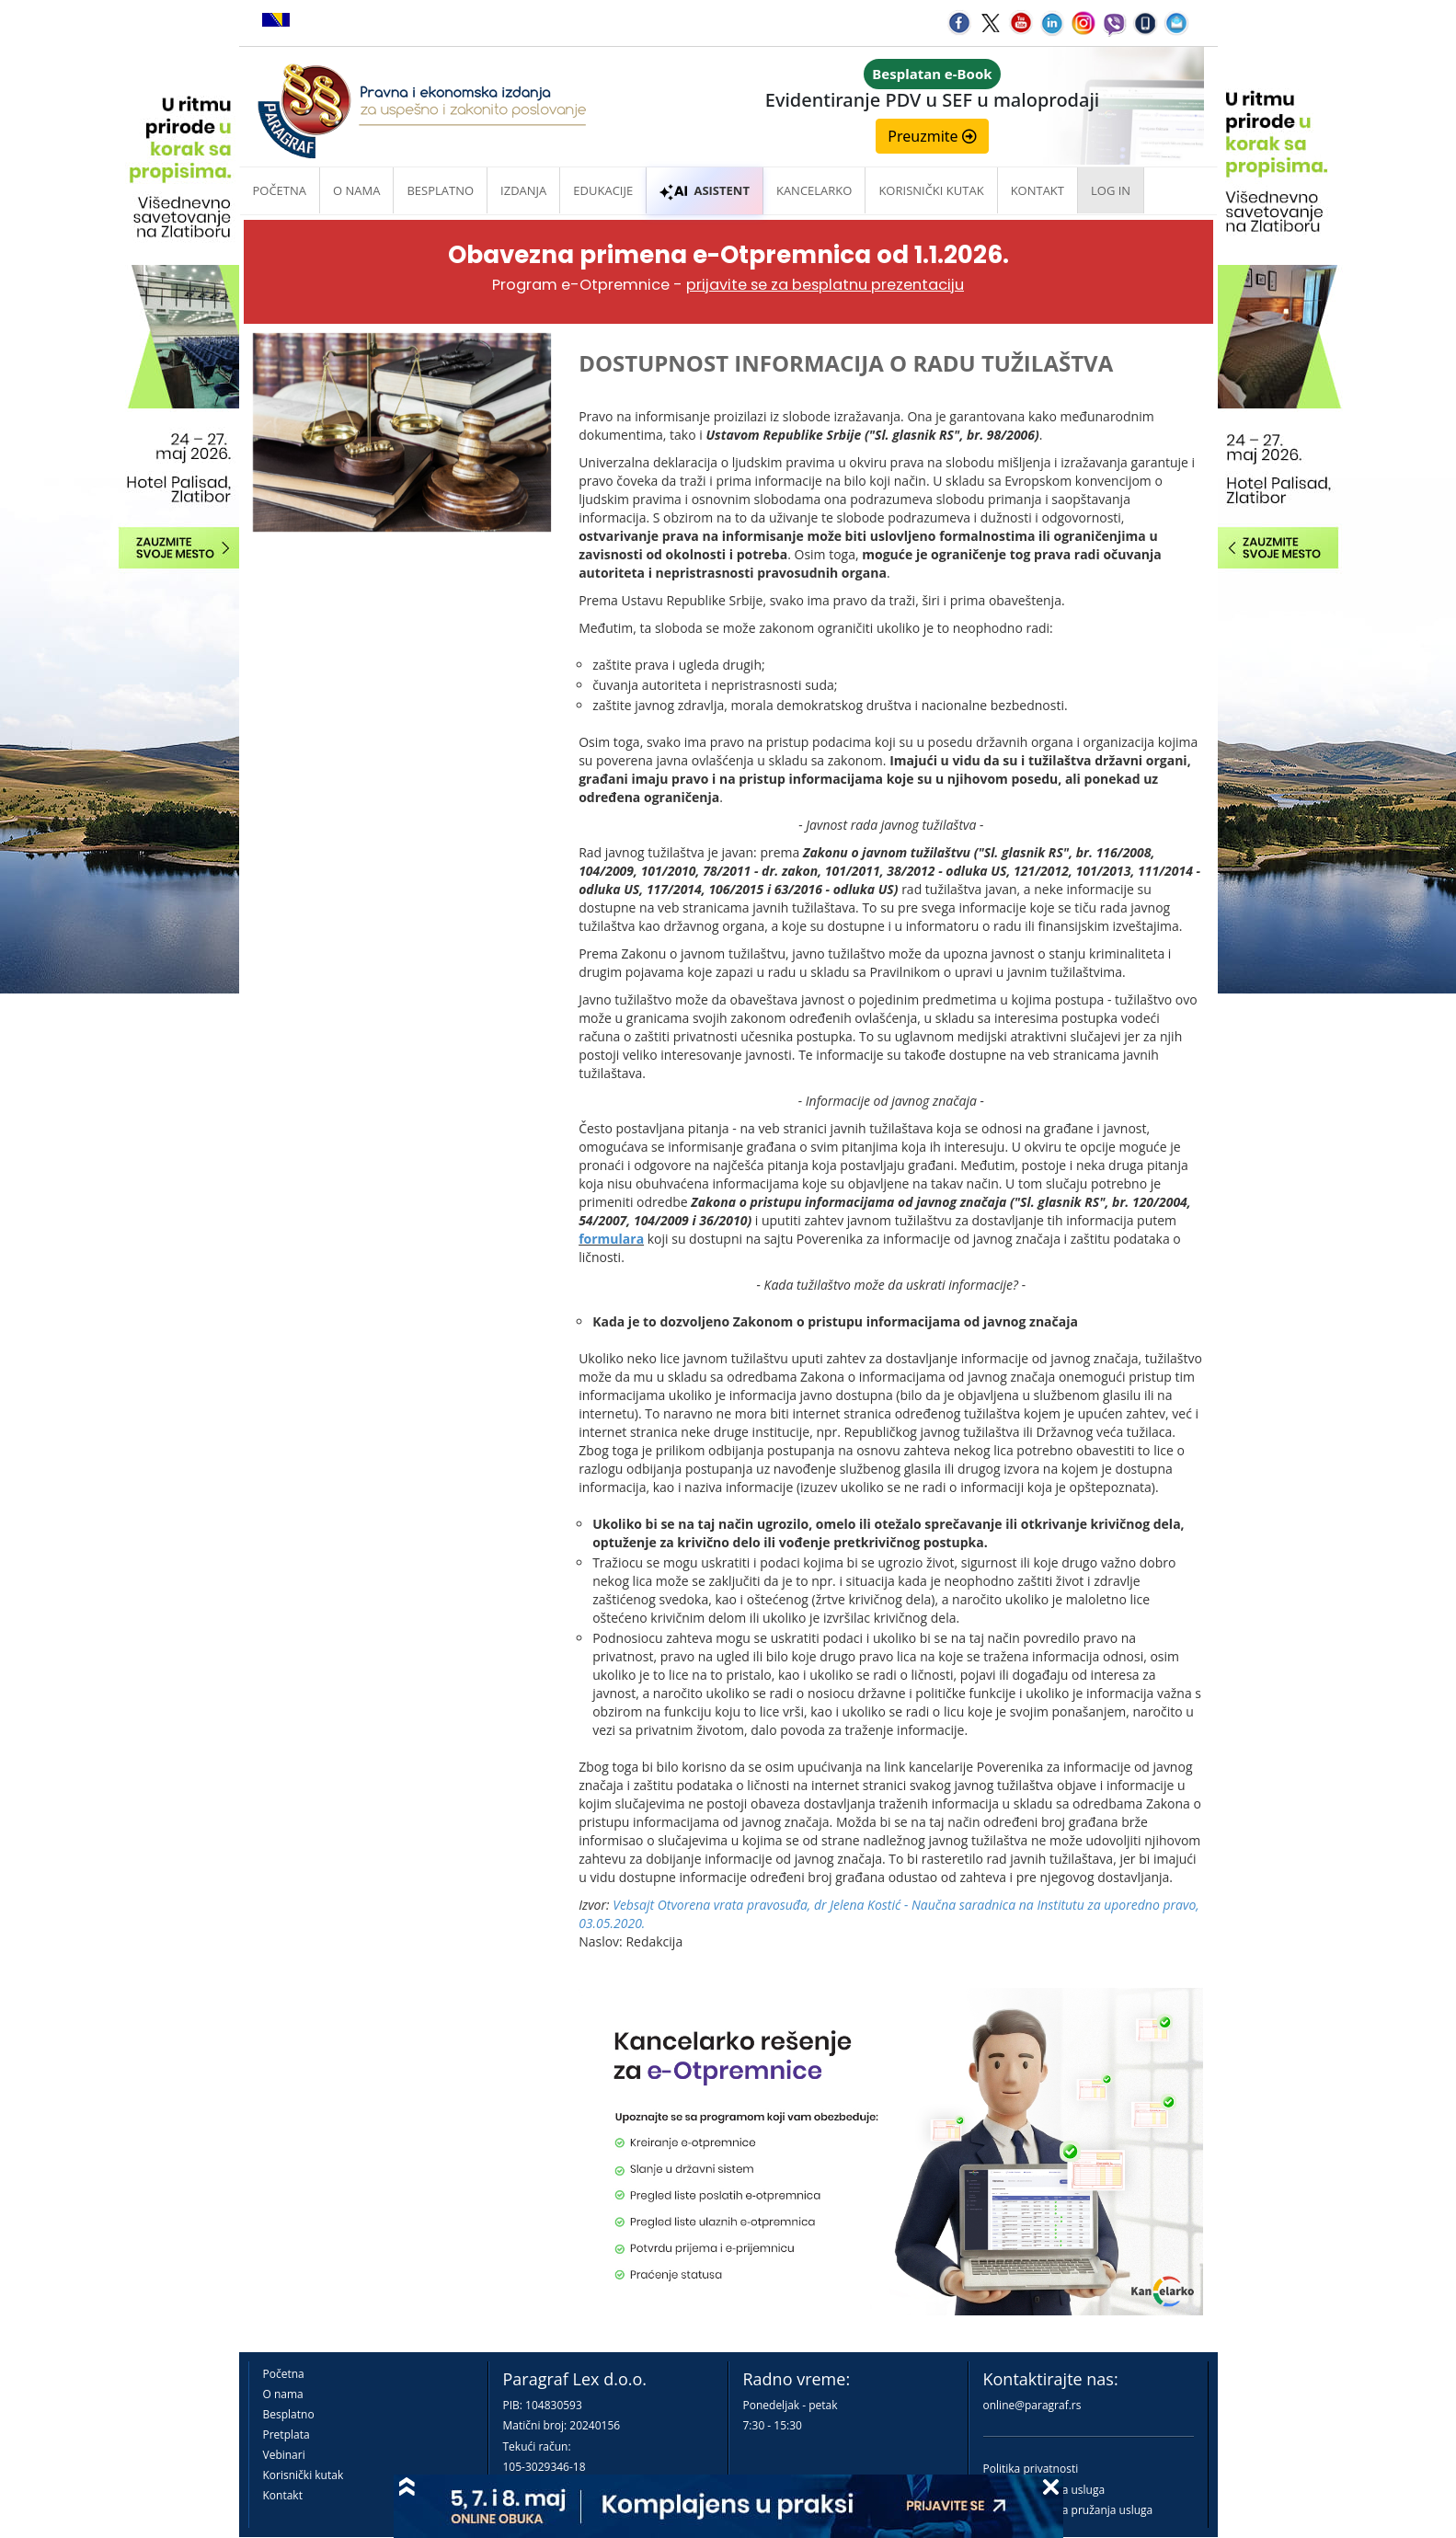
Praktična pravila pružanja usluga (1068, 2510)
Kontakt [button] (1037, 190)
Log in (1110, 190)
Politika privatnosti (1031, 2468)
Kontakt (283, 2495)
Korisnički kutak (303, 2475)
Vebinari (284, 2455)
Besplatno (440, 190)
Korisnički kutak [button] (930, 190)
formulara (611, 1238)
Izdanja (523, 190)
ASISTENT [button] (704, 190)
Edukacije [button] (603, 190)
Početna (280, 190)
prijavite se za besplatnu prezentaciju (825, 284)
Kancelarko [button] (814, 190)
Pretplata (286, 2434)
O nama (356, 190)
